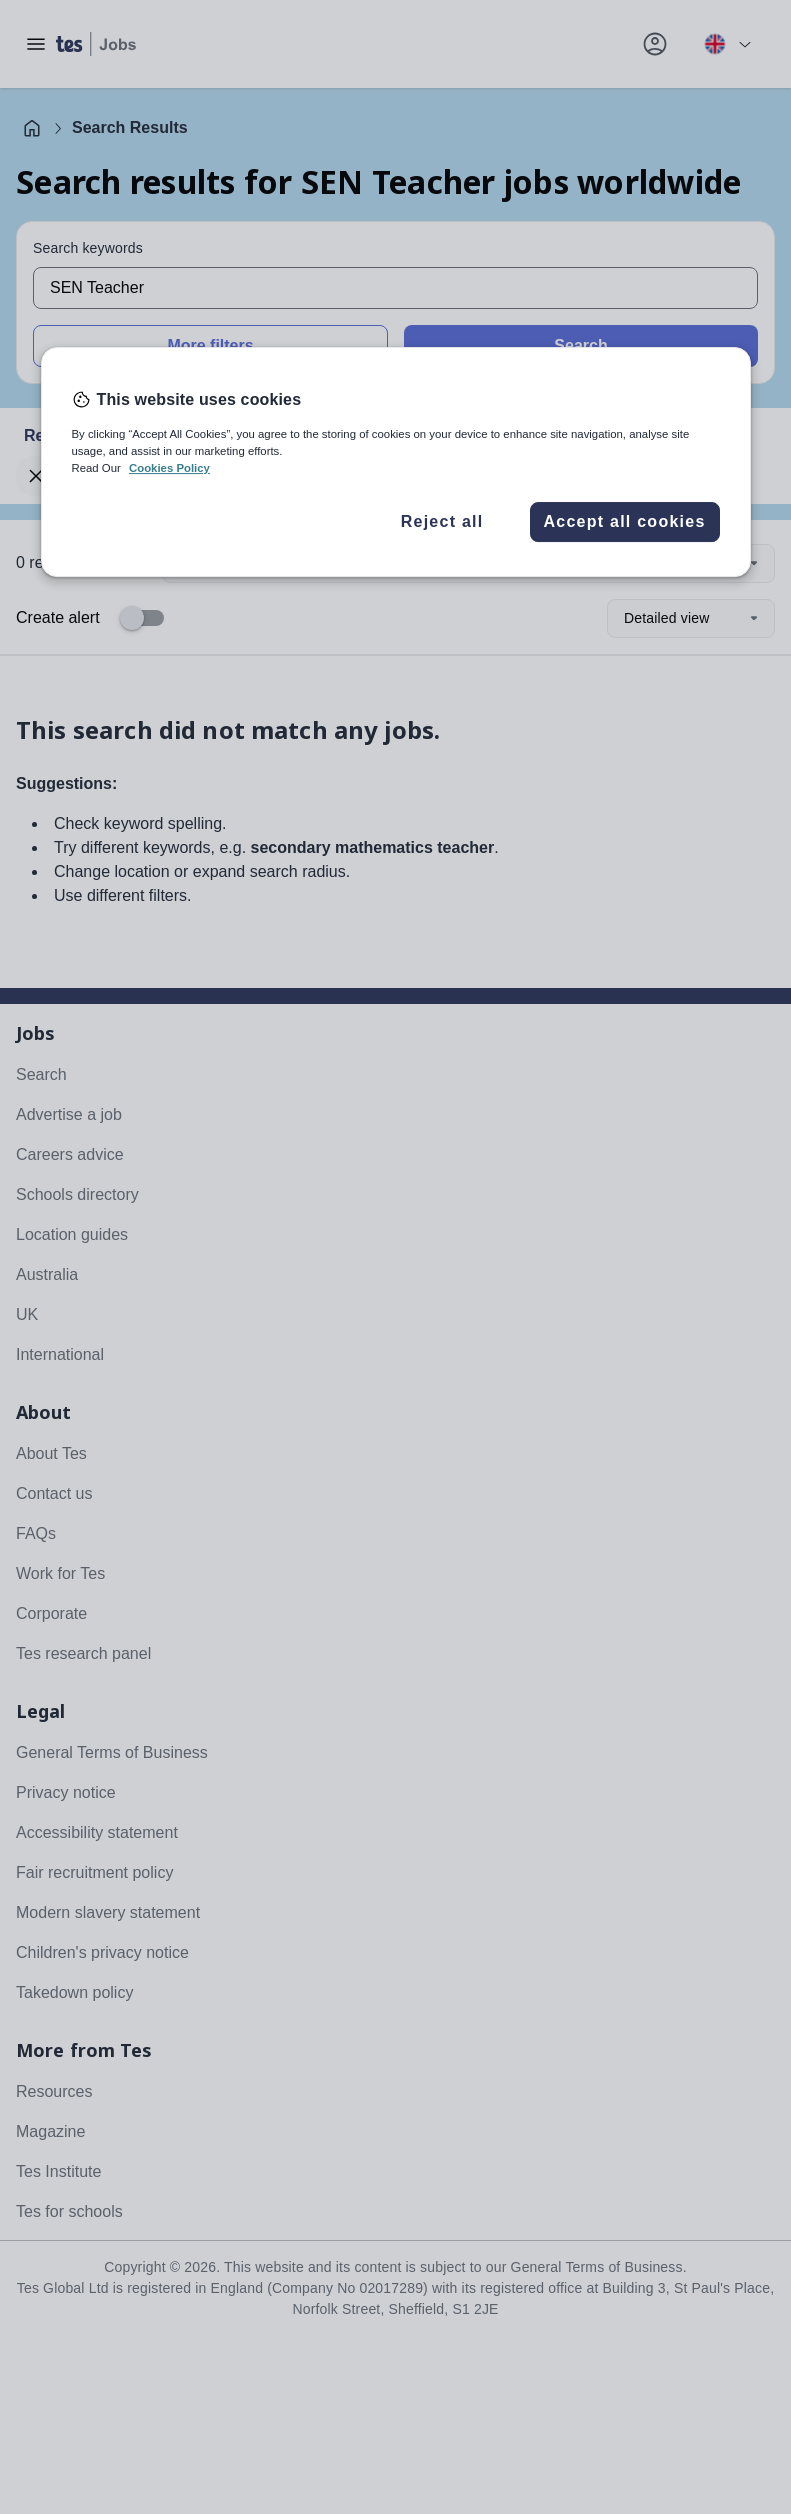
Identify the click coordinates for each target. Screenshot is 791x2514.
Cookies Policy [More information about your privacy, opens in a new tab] (169, 468)
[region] (396, 462)
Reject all (442, 521)
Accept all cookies (624, 521)
